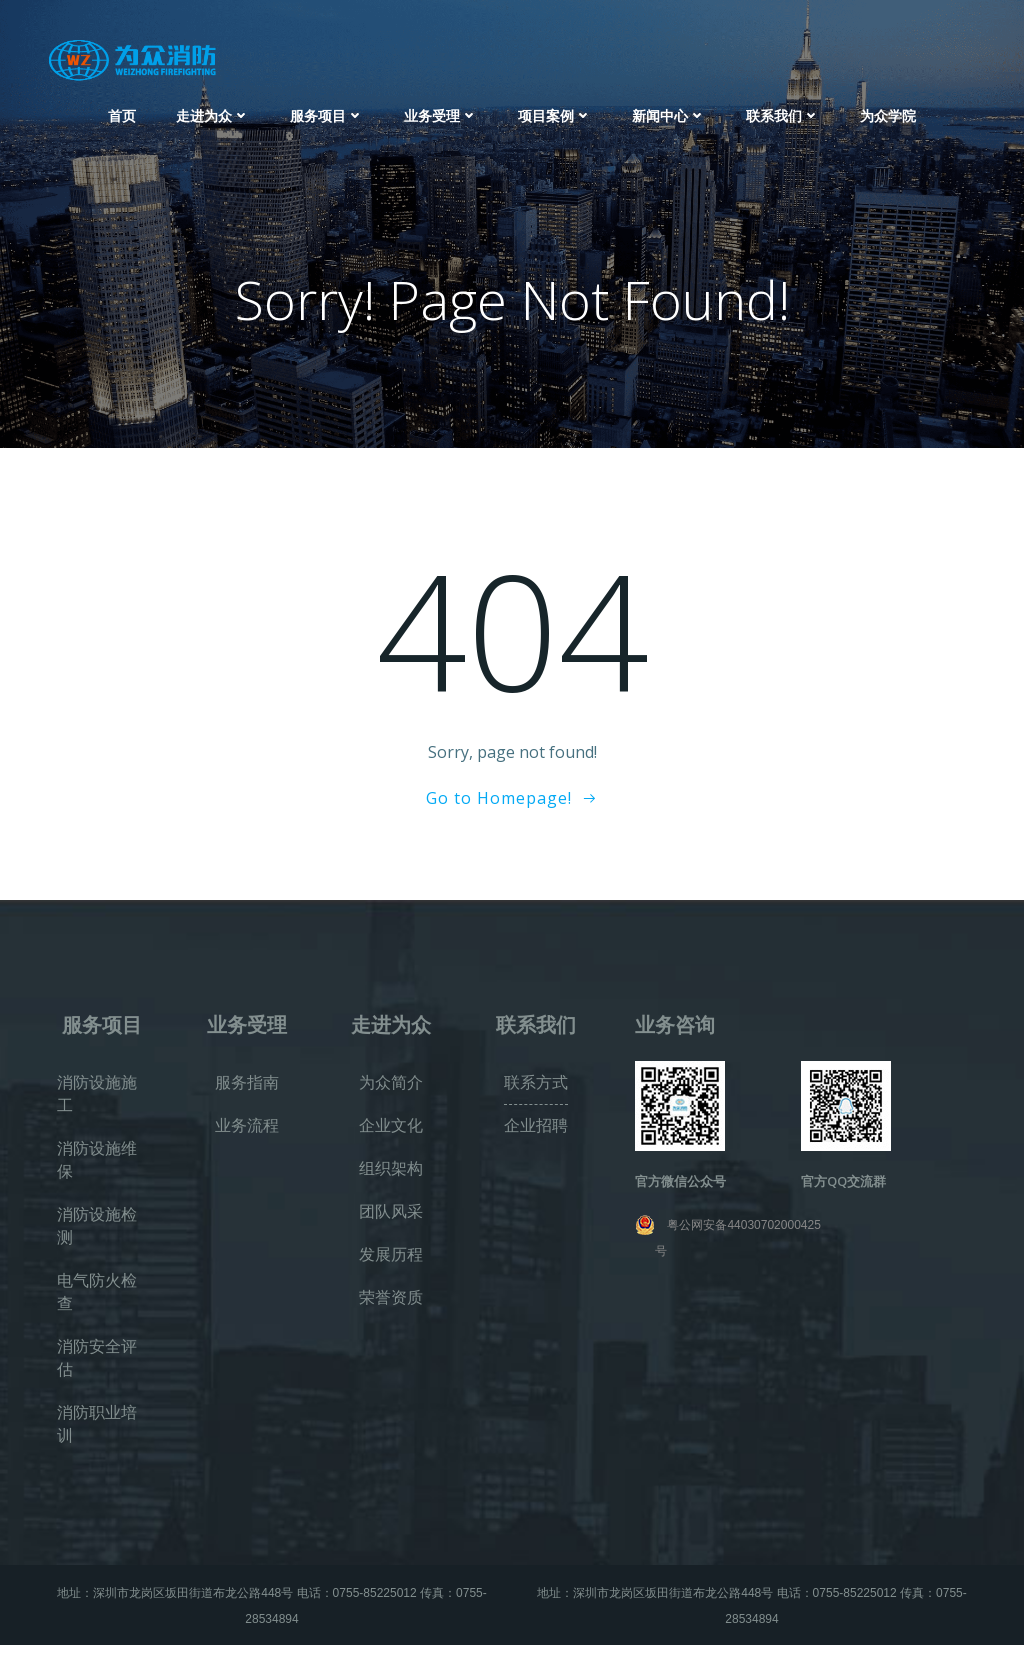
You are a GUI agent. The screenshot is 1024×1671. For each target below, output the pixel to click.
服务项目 (327, 110)
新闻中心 (669, 110)
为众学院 (888, 110)
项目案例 (555, 110)
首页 (122, 110)
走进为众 (213, 110)
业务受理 (441, 110)
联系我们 (783, 110)
